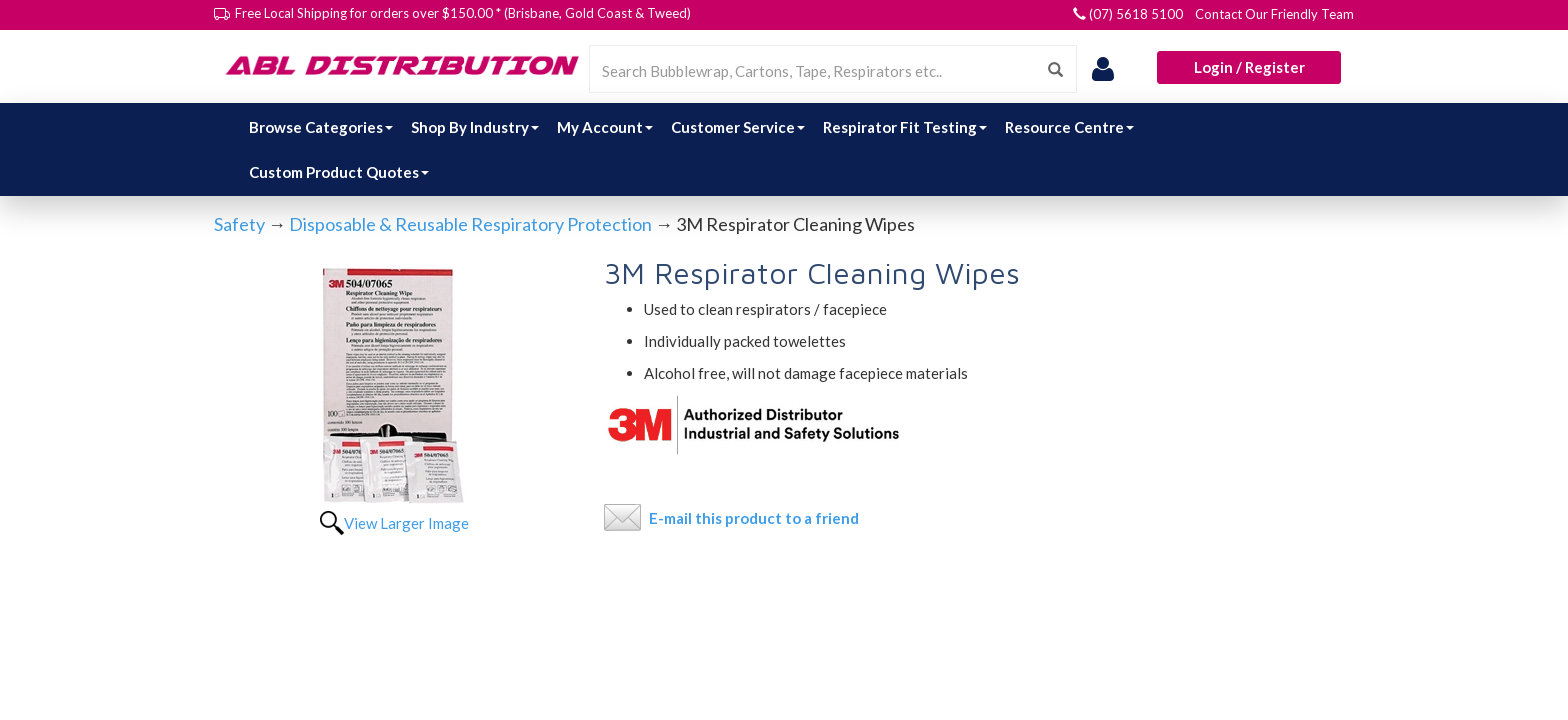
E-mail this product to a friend (754, 518)
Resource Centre (1069, 127)
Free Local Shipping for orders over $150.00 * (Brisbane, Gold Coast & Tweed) (463, 13)
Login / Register (1249, 67)
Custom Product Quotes (339, 172)
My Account (605, 127)
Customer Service (738, 127)
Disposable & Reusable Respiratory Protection (470, 224)
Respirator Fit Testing (905, 127)
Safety (239, 224)
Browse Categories (321, 127)
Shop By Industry (475, 127)
